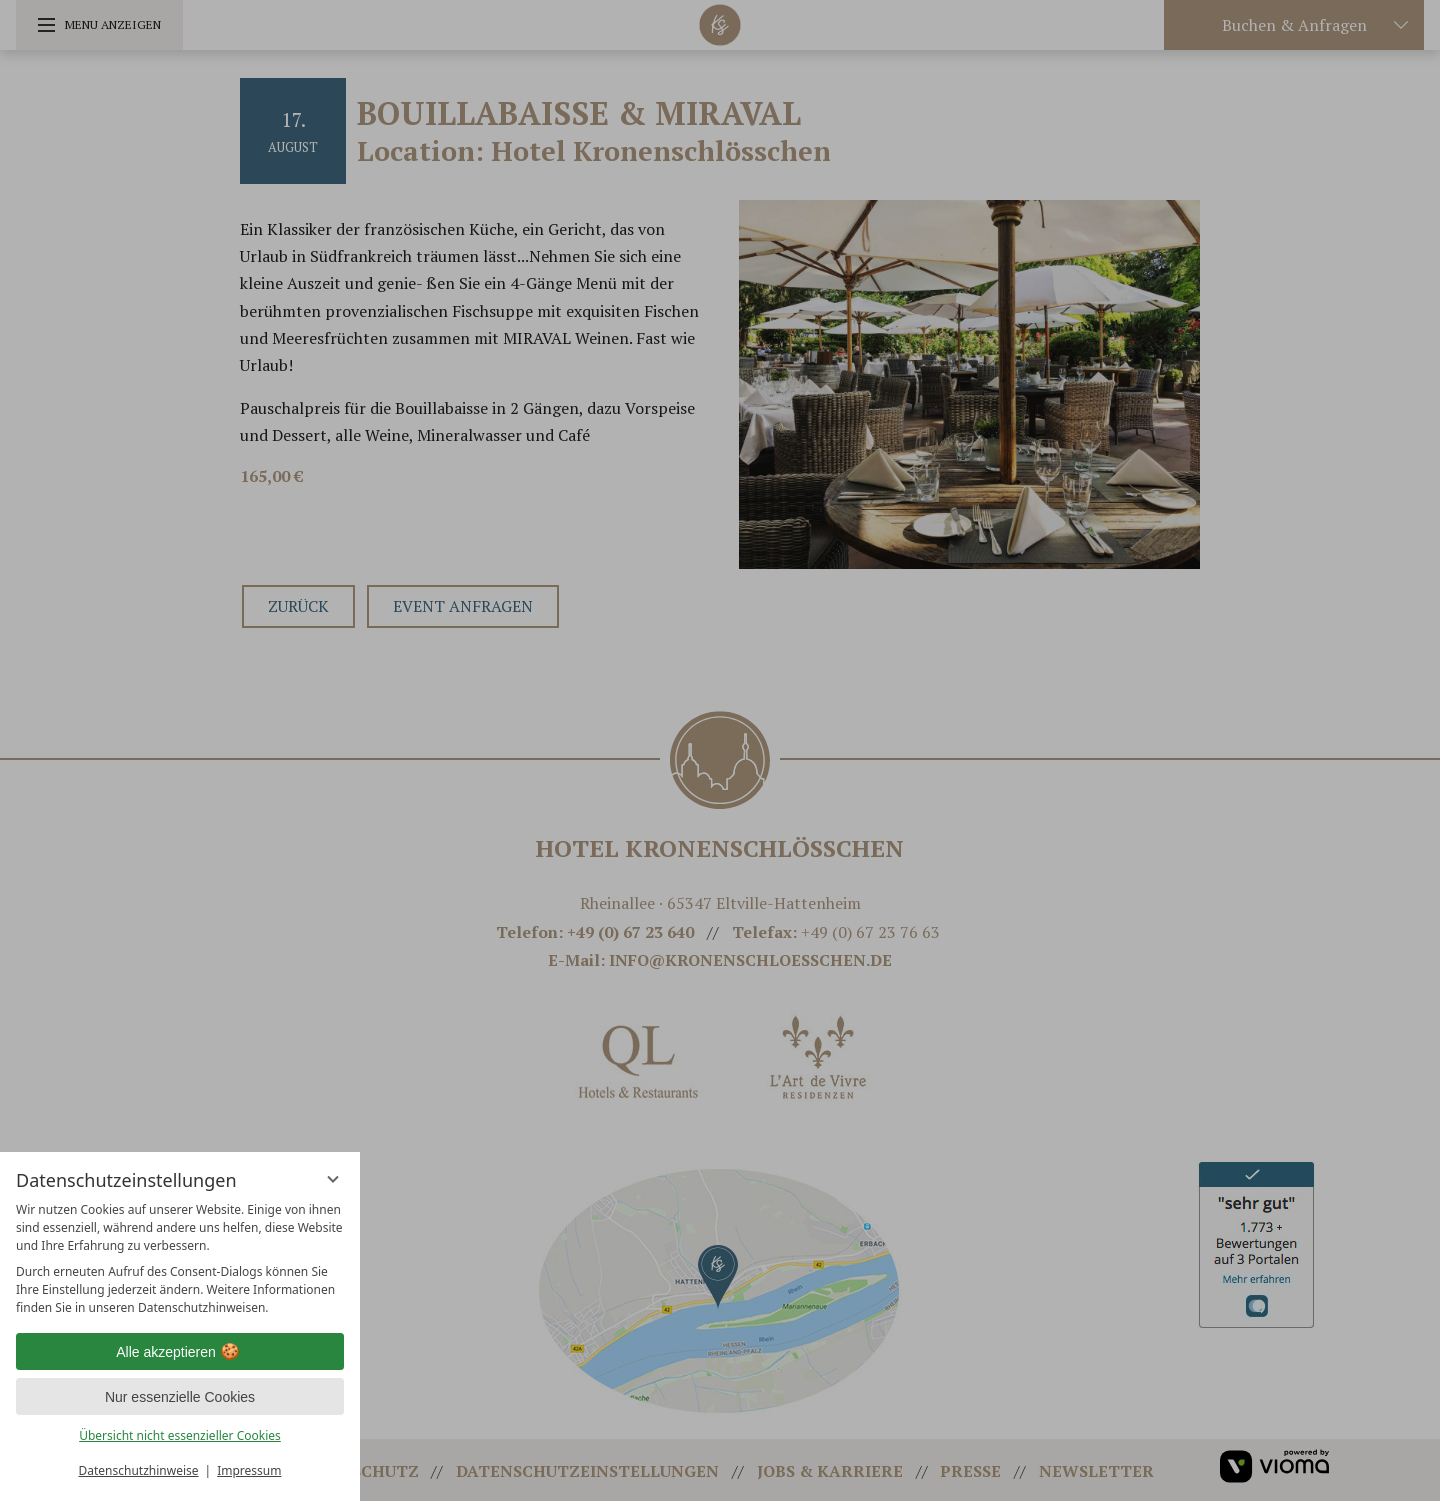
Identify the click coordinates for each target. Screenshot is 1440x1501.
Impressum (249, 1470)
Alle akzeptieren (180, 1352)
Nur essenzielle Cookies (180, 1397)
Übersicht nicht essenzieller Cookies (180, 1435)
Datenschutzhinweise (139, 1470)
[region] (180, 1259)
